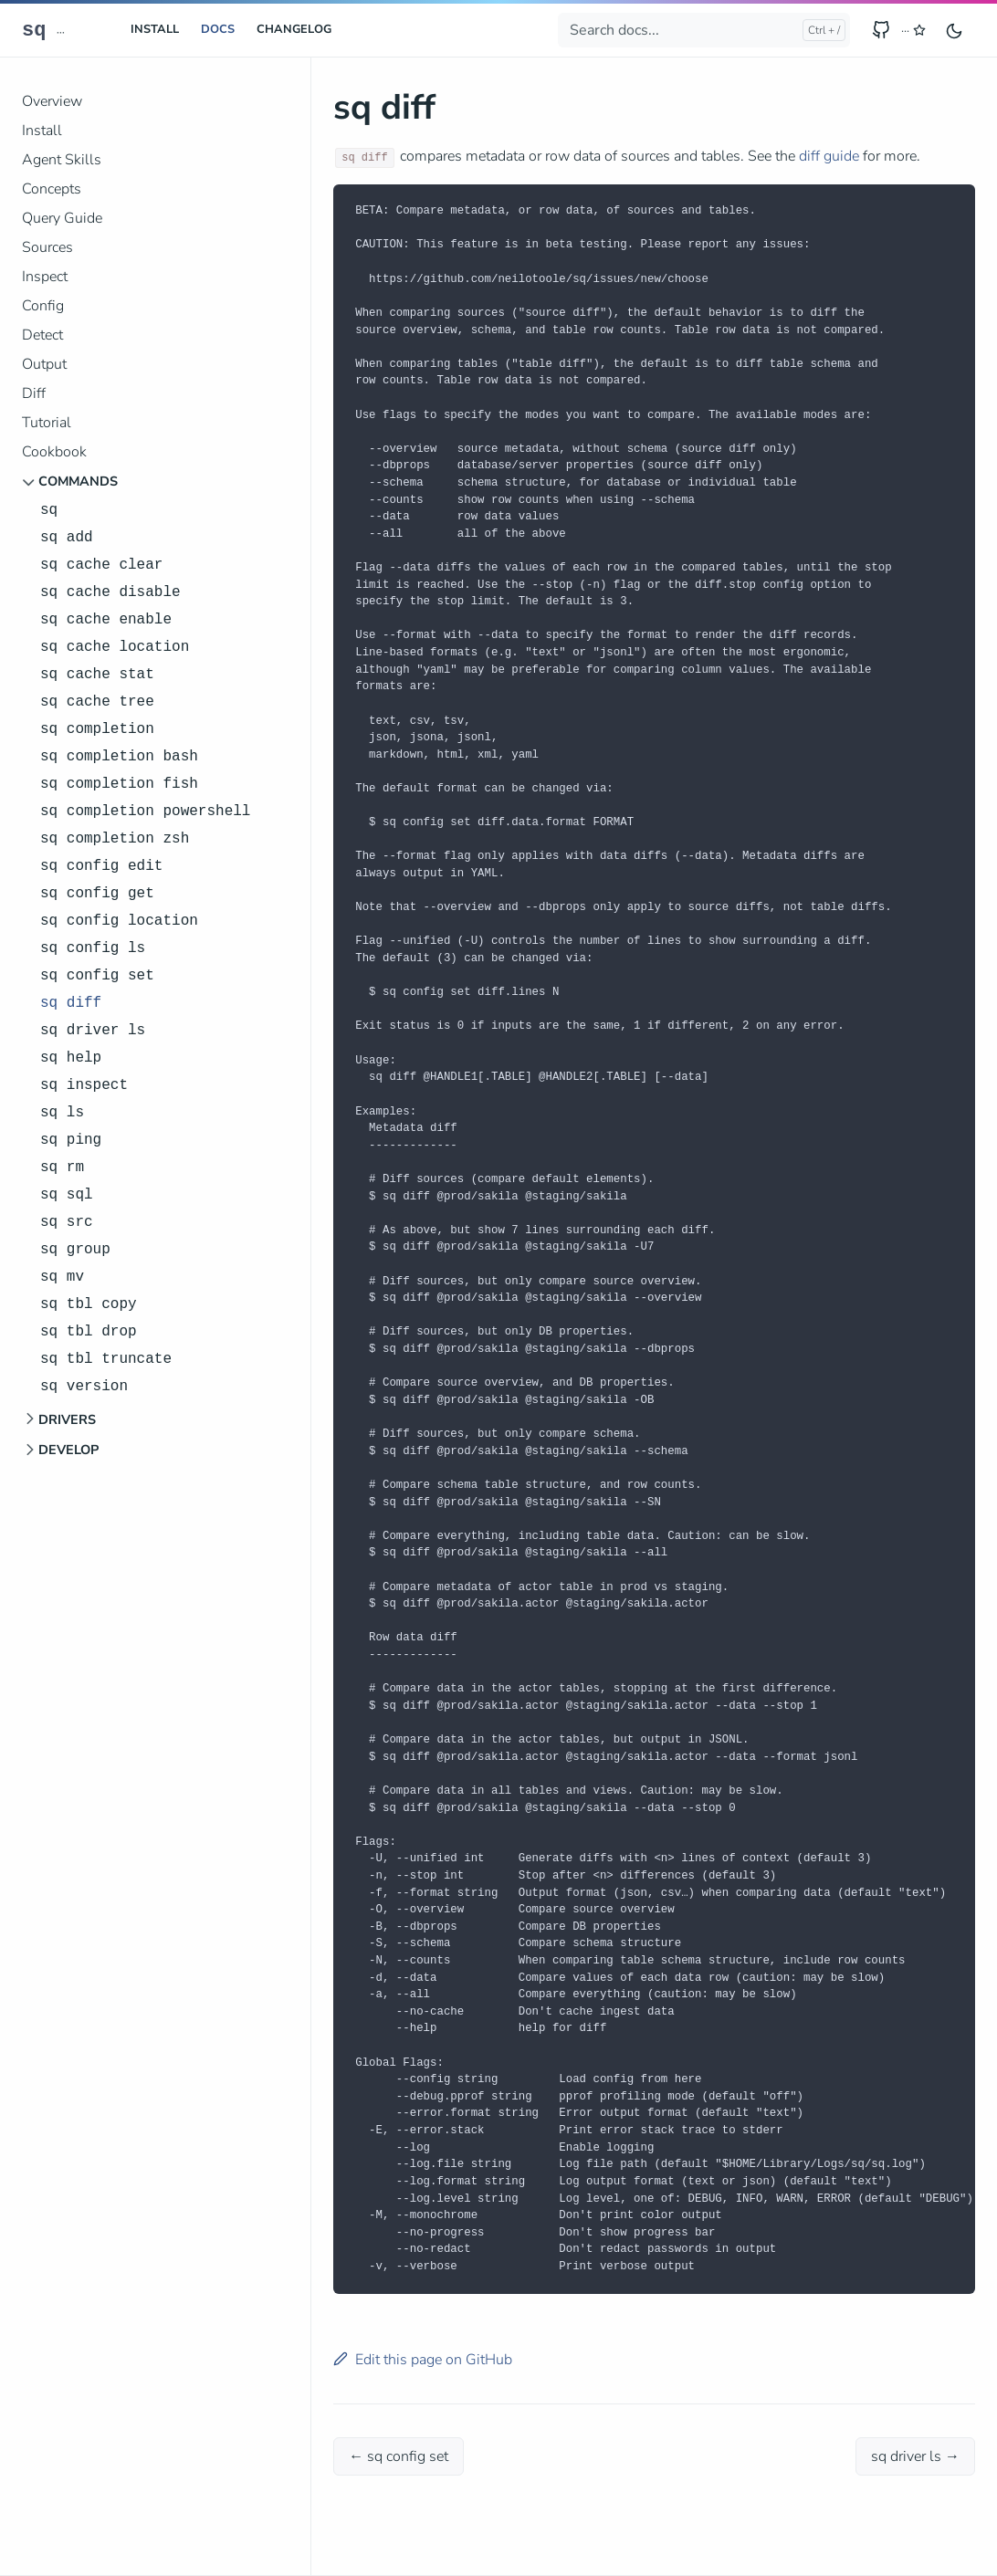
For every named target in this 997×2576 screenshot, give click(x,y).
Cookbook (54, 452)
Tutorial (46, 423)
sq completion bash (119, 757)
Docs (218, 29)
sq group (75, 1249)
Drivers (67, 1419)
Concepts (51, 189)
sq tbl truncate (106, 1359)
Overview (52, 101)
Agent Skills (61, 160)
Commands (78, 481)
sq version (84, 1386)
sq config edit (101, 866)
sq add (66, 537)
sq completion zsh (114, 839)
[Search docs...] (704, 30)
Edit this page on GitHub (422, 2360)
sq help (70, 1058)
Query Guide (62, 218)
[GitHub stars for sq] (913, 30)
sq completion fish (119, 784)
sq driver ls (92, 1030)
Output (44, 364)
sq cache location (114, 647)
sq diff (70, 1003)
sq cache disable (110, 592)
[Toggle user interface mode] (954, 30)
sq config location (119, 921)
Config (43, 306)
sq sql (66, 1195)
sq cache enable (106, 620)
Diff (34, 393)
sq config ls (92, 948)
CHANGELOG (294, 29)
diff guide (829, 156)
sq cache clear (101, 565)
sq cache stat (97, 674)
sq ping (70, 1140)
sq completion (97, 729)
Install (155, 29)
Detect (42, 335)
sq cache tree (97, 702)
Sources (47, 247)
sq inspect (84, 1085)
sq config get (97, 893)
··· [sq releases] (61, 31)
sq (34, 30)
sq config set (97, 976)
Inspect (45, 277)
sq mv (62, 1277)
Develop (68, 1449)
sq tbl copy (88, 1304)
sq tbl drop (88, 1332)
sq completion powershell (145, 811)
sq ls (62, 1113)
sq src (66, 1222)
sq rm (62, 1167)
